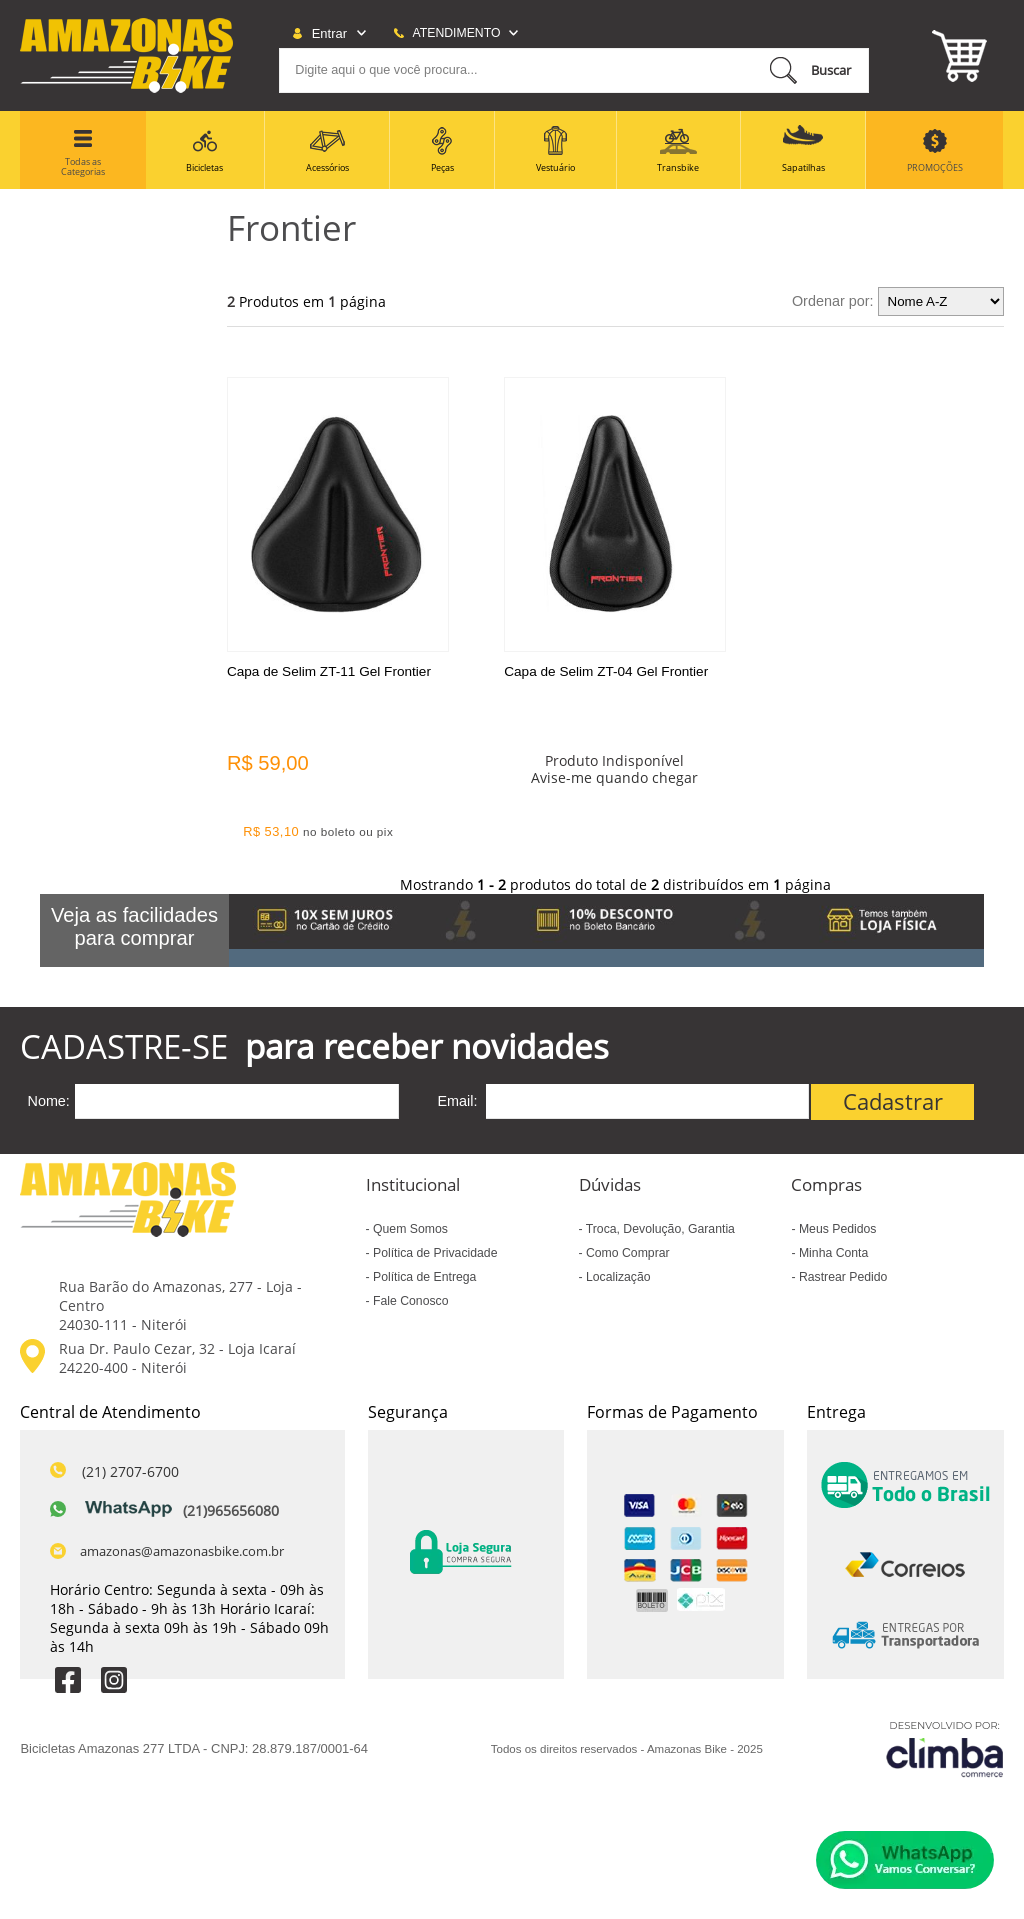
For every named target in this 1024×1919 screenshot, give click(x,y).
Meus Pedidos (836, 1229)
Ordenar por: (833, 301)
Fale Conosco (409, 1301)
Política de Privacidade (434, 1253)
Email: (458, 1101)
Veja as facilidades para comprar (134, 926)
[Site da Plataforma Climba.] (945, 1749)
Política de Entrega (423, 1277)
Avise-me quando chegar (614, 777)
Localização (617, 1277)
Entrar (329, 33)
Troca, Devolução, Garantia (659, 1229)
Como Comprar (626, 1253)
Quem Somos (409, 1229)
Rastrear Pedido (842, 1277)
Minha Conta (832, 1253)
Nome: (48, 1101)
